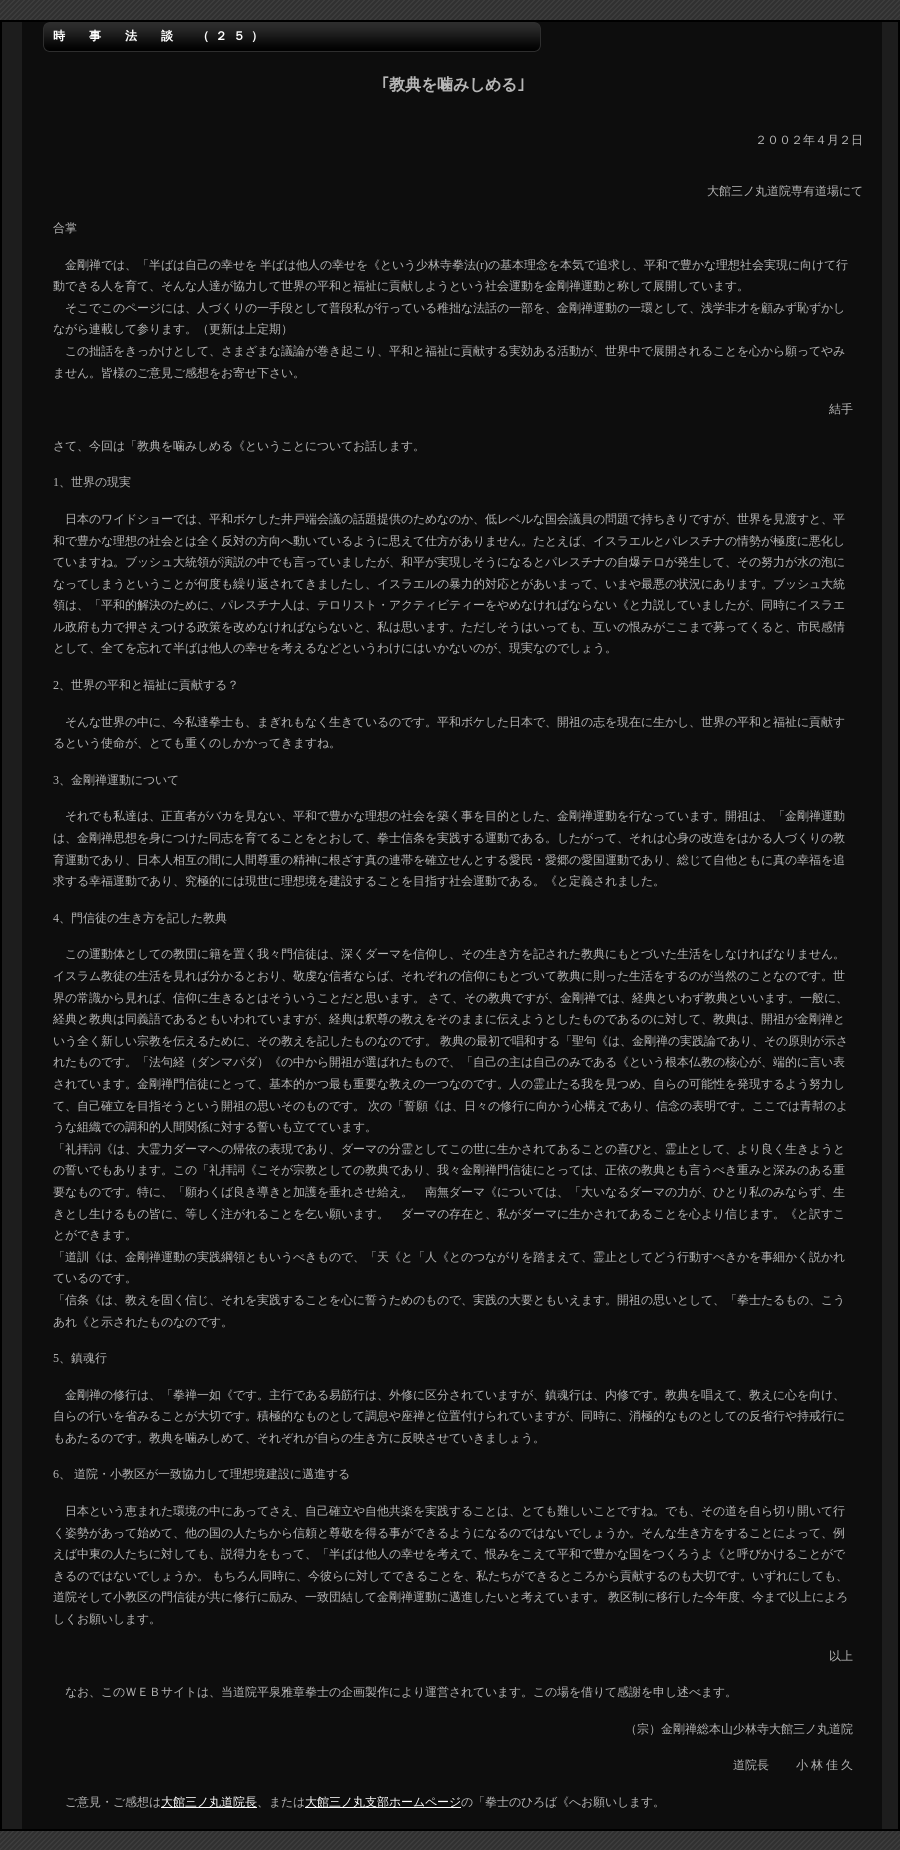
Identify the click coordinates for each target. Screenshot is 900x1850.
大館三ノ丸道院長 (209, 1802)
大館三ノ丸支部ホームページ (383, 1802)
